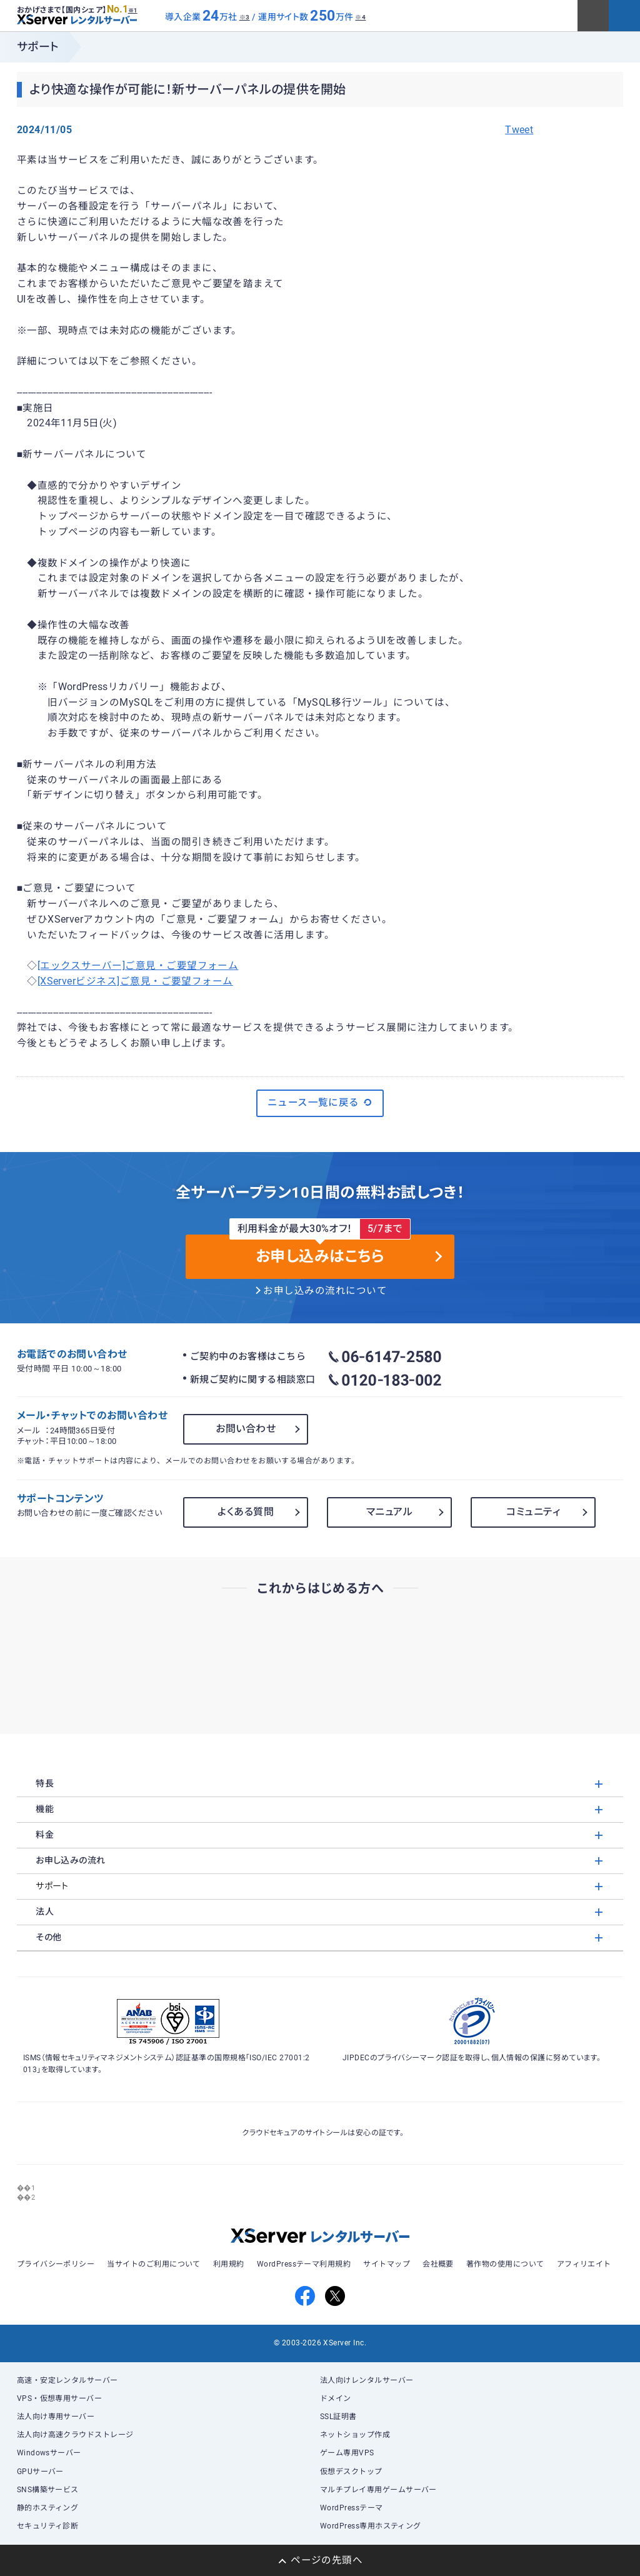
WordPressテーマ (351, 2507)
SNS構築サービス (48, 2489)
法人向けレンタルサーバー (367, 2380)
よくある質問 (246, 1512)
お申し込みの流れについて (325, 1290)
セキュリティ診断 (48, 2526)
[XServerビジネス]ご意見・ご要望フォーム (135, 981)
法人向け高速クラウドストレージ (75, 2434)
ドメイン (335, 2398)
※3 (244, 17)
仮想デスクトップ (351, 2471)
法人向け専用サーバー (56, 2416)
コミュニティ (533, 1512)
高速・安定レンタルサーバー (67, 2380)
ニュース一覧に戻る (320, 1102)
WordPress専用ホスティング (370, 2526)
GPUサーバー (40, 2471)
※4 (360, 17)
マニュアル (389, 1512)
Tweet (519, 130)
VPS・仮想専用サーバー (59, 2398)
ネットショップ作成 (355, 2434)
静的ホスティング (48, 2507)
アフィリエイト (584, 2264)
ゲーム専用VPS (347, 2452)
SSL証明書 (338, 2416)
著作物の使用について (505, 2264)
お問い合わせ (246, 1429)
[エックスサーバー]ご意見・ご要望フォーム (138, 965)
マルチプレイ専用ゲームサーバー (378, 2489)
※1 (133, 11)
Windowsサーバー (49, 2452)
